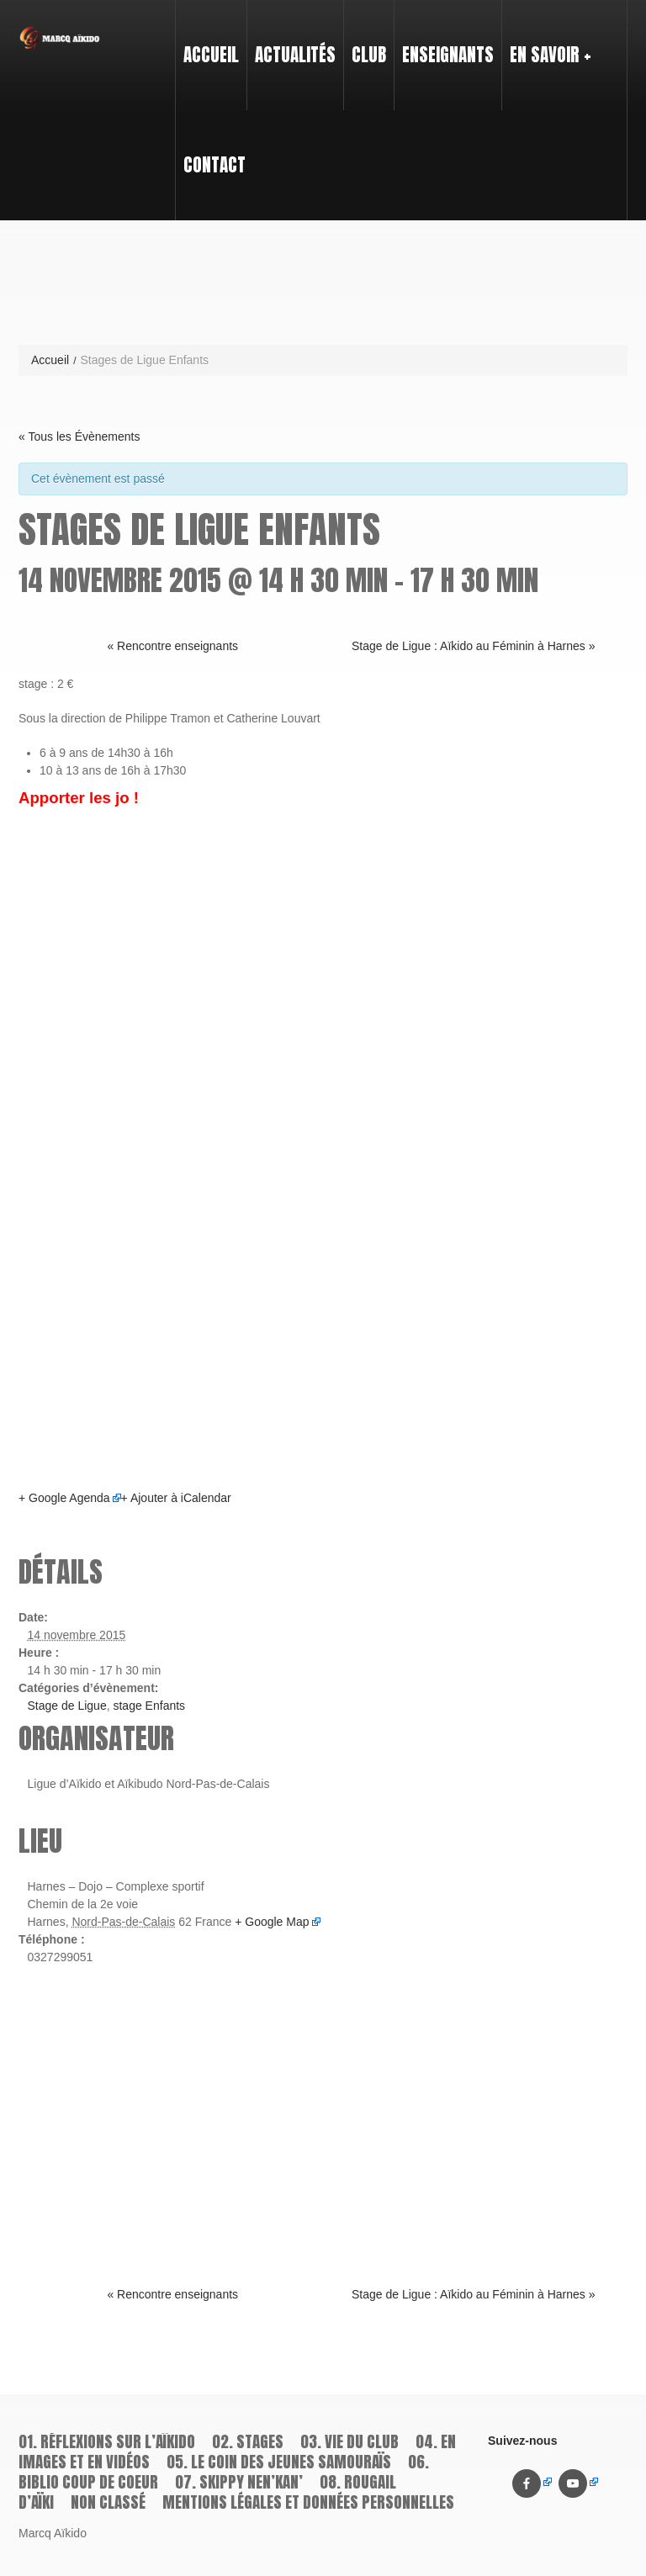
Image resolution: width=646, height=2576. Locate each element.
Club (365, 39)
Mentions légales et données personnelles (308, 2502)
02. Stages (247, 2441)
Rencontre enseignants (172, 646)
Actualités (295, 54)
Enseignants (444, 39)
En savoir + (546, 39)
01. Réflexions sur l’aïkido (107, 2441)
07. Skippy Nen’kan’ (239, 2482)
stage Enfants (149, 1705)
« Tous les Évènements (79, 436)
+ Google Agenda (64, 1498)
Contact (214, 164)
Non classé (108, 2502)
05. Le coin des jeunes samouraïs (279, 2461)
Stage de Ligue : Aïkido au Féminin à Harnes (474, 646)
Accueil (211, 54)
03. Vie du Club (349, 2441)
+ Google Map (272, 1921)
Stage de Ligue (67, 1705)
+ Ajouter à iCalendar (176, 1498)
